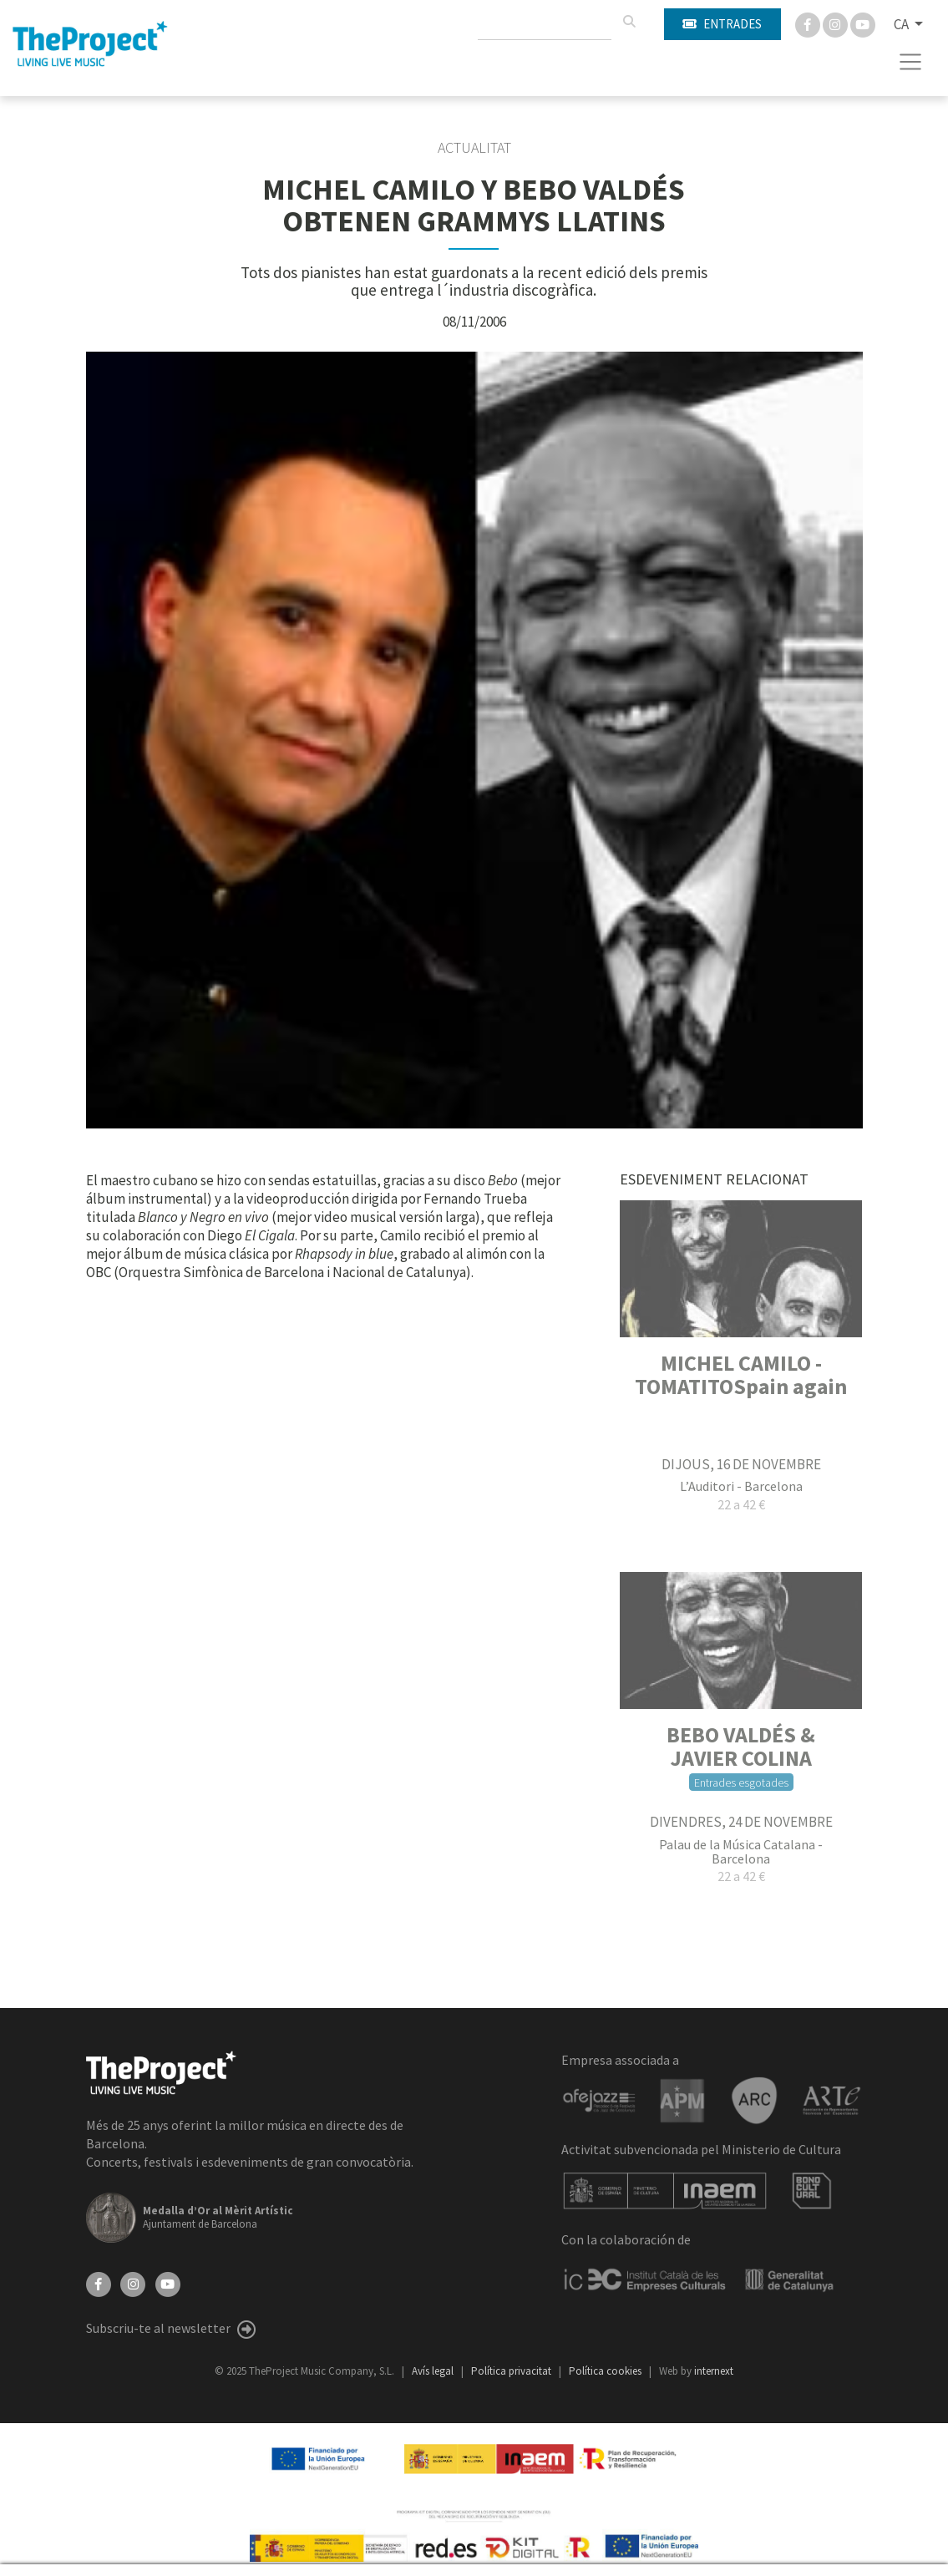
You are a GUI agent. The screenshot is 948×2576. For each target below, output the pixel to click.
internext (713, 2371)
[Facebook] (809, 23)
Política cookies (606, 2371)
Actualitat (474, 148)
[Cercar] (629, 21)
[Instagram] (836, 23)
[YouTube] (167, 2282)
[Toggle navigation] (910, 61)
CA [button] (902, 24)
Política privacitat (512, 2371)
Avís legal (434, 2371)
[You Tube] (862, 23)
